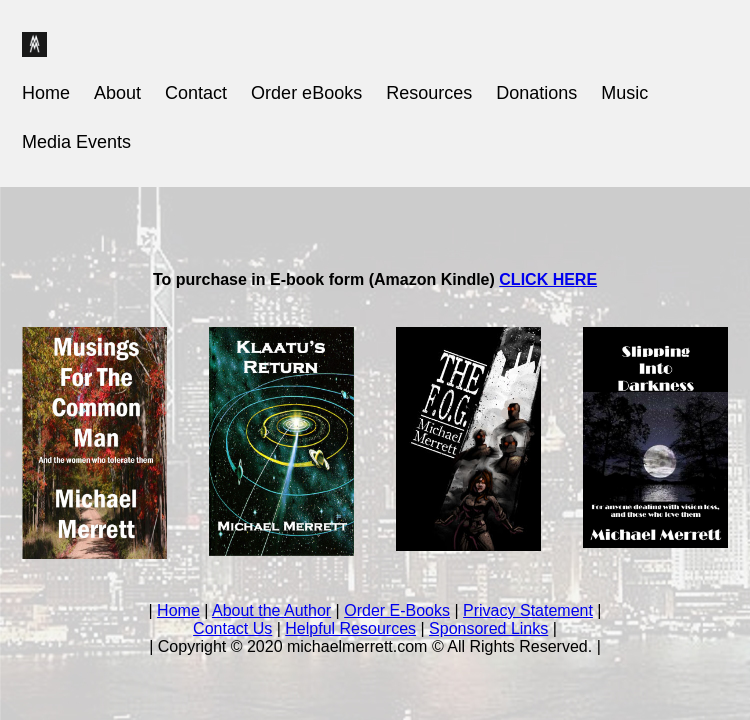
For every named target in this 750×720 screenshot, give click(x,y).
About (117, 93)
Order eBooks (306, 93)
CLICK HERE (548, 279)
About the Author (271, 610)
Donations (536, 93)
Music (624, 93)
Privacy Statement (528, 610)
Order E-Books (397, 610)
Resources (429, 93)
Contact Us (232, 628)
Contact (196, 93)
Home (46, 93)
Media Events (76, 142)
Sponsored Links (488, 628)
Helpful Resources (350, 628)
